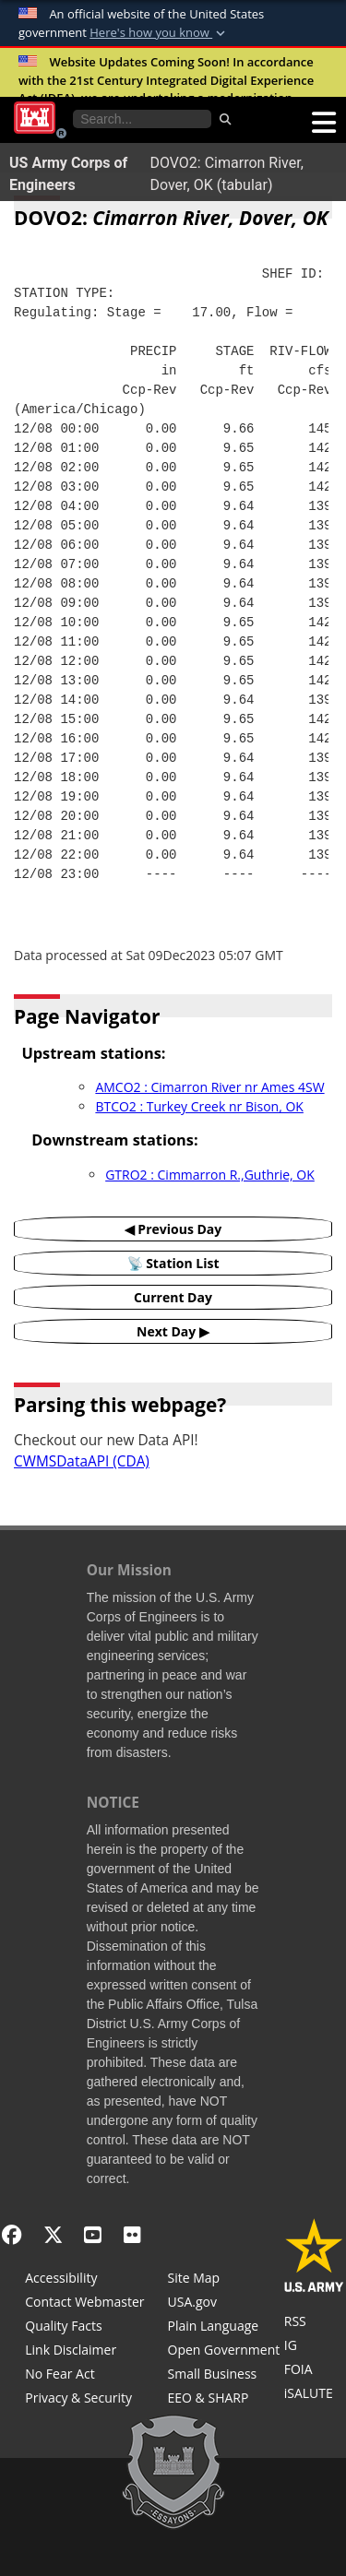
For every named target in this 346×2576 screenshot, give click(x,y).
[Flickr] (132, 2234)
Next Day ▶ (173, 1331)
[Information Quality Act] (84, 2328)
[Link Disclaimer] (84, 2352)
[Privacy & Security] (84, 2400)
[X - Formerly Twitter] (53, 2234)
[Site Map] (224, 2280)
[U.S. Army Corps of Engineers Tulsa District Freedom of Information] (314, 2371)
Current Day (173, 1297)
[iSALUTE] (314, 2395)
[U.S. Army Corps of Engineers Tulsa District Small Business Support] (224, 2376)
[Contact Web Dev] (84, 2304)
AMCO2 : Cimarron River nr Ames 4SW (209, 1087)
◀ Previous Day (173, 1229)
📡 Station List (173, 1263)
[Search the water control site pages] (142, 119)
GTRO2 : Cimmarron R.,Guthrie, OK (210, 1174)
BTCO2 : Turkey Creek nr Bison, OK (199, 1106)
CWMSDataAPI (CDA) (81, 1461)
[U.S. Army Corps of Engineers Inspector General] (314, 2347)
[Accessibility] (84, 2280)
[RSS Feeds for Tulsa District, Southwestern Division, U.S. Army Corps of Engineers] (314, 2323)
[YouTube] (92, 2234)
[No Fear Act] (84, 2376)
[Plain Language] (224, 2328)
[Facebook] (11, 2234)
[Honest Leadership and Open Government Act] (224, 2352)
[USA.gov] (224, 2304)
